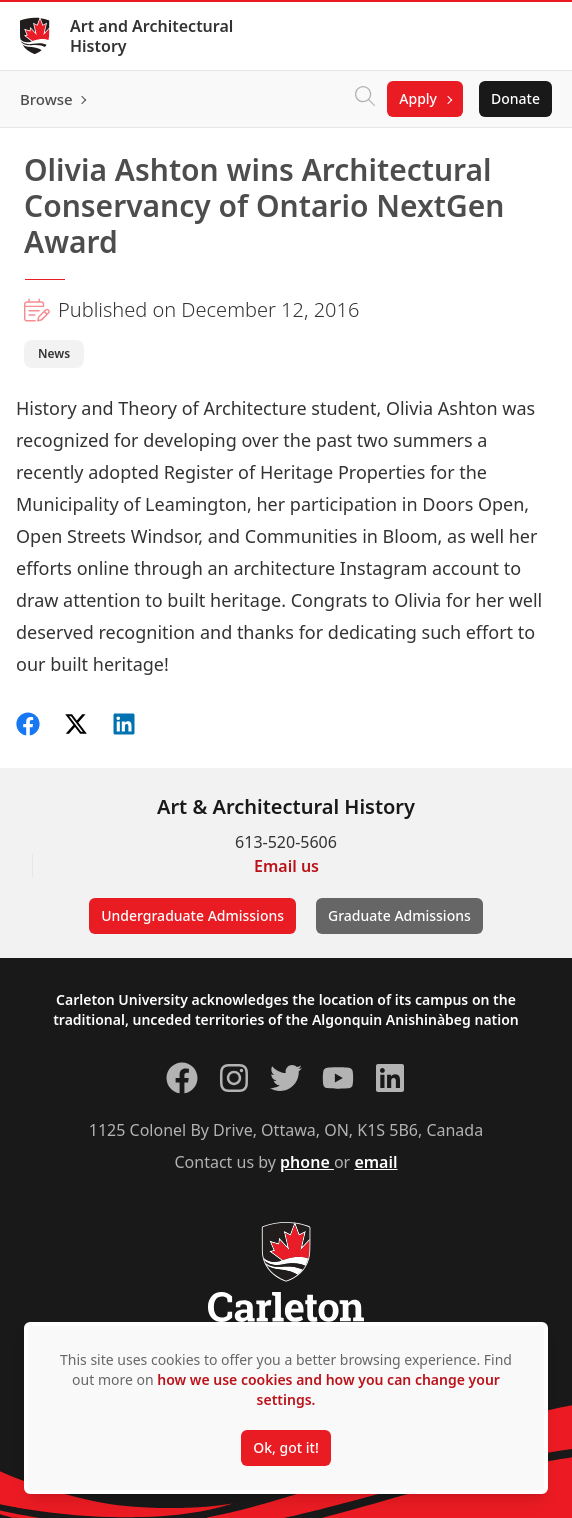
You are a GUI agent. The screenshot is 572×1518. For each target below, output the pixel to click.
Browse (46, 99)
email (375, 1162)
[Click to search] (365, 99)
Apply (418, 98)
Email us (286, 866)
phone (307, 1162)
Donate (515, 98)
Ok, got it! (285, 1447)
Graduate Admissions (399, 915)
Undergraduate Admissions (192, 915)
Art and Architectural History (151, 36)
